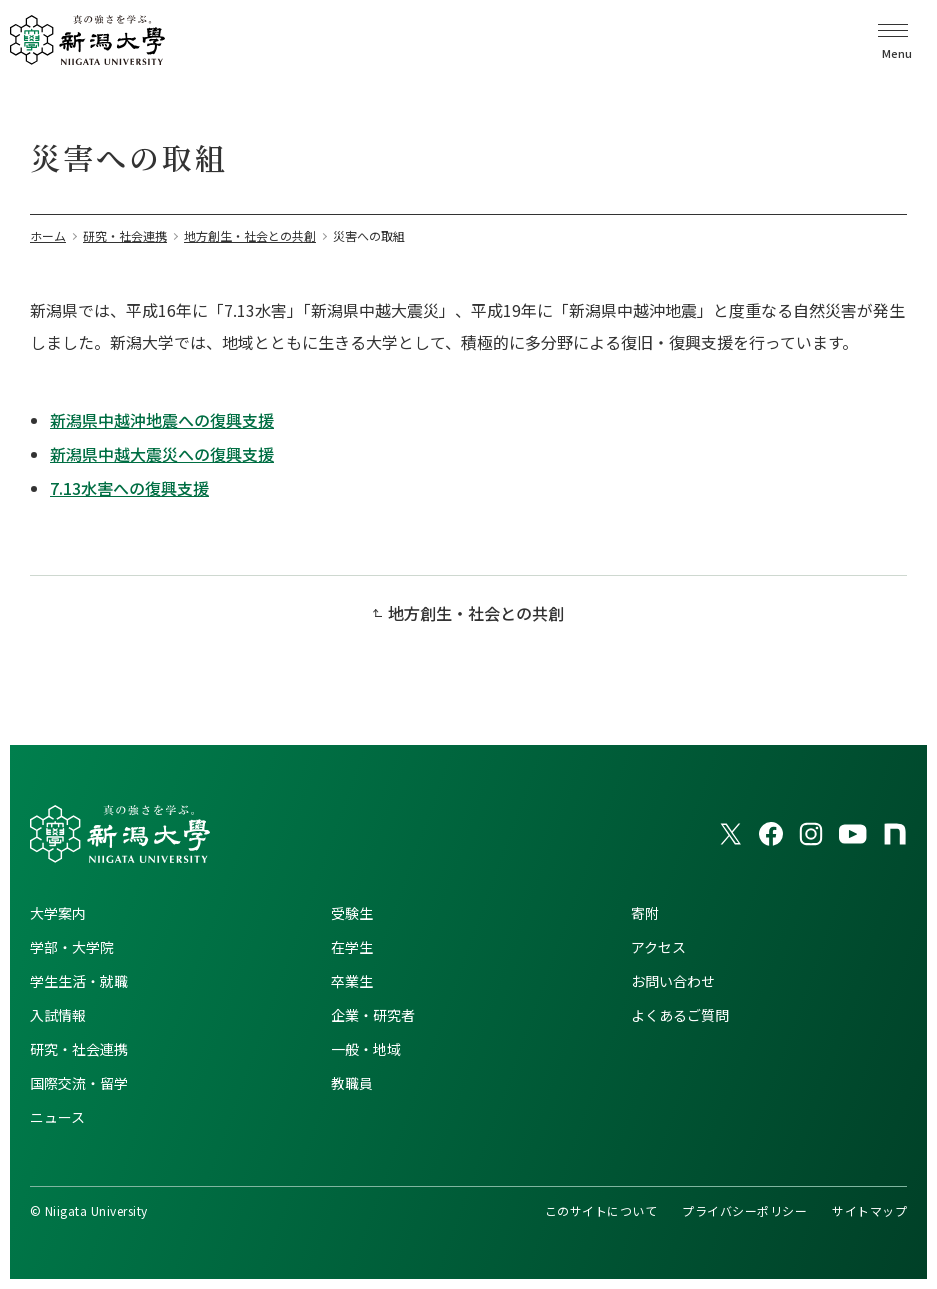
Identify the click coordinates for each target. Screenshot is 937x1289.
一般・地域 (366, 1049)
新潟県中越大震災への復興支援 (162, 454)
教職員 (352, 1083)
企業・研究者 (373, 1015)
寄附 (645, 913)
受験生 (352, 913)
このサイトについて (601, 1210)
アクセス (658, 947)
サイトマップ (869, 1210)
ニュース (57, 1117)
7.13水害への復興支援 (129, 488)
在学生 (352, 947)
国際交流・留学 (79, 1083)
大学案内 (58, 913)
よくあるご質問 (680, 1015)
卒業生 (352, 981)
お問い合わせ (673, 981)
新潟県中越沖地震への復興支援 (162, 420)
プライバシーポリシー (744, 1210)
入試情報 (58, 1015)
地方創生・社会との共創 (476, 613)
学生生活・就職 (79, 981)
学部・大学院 (72, 947)
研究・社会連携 (79, 1049)
